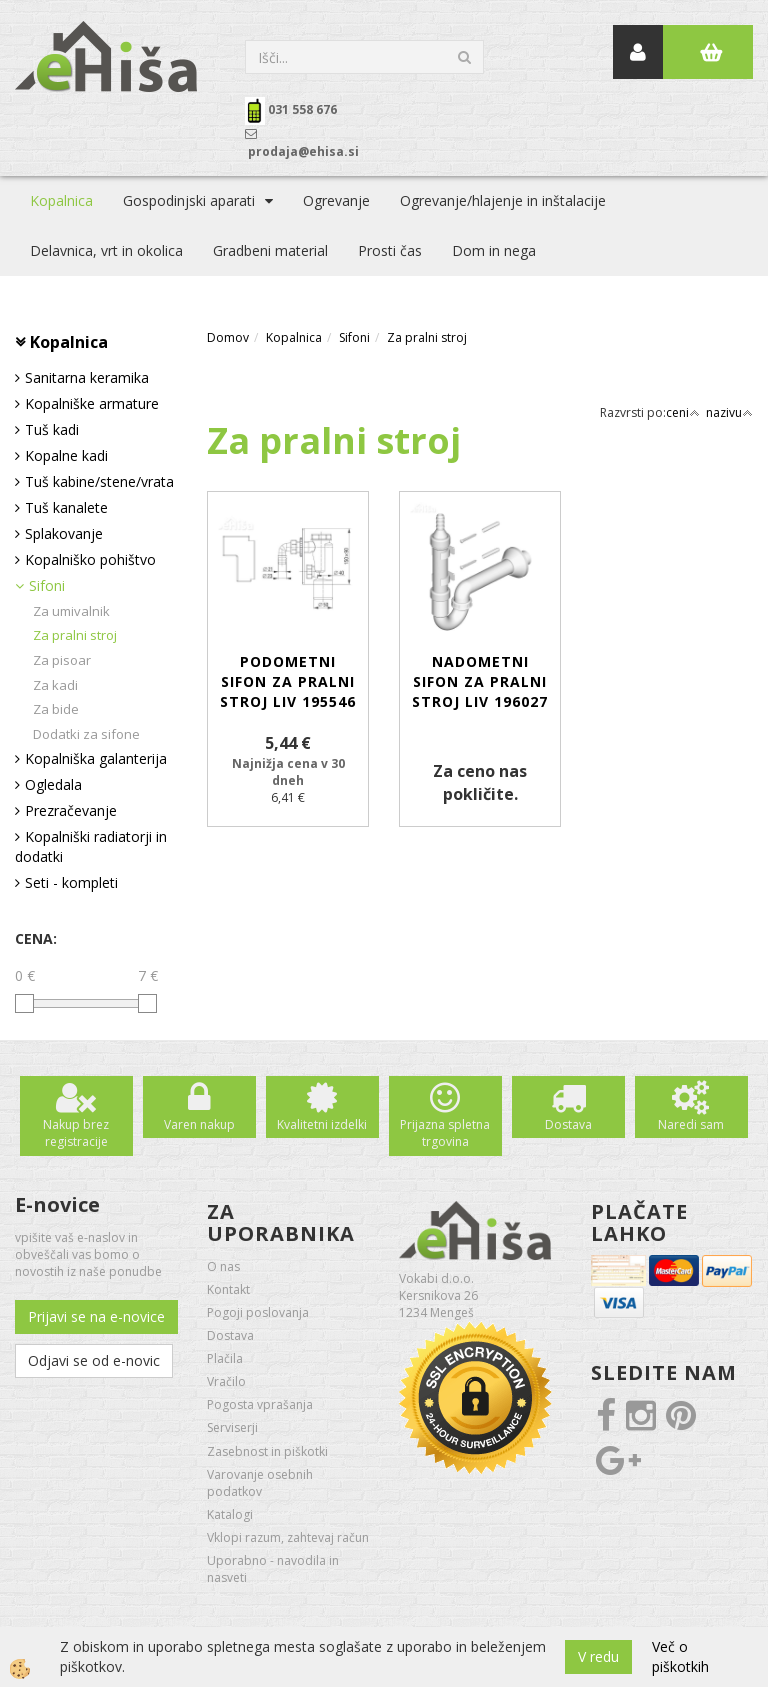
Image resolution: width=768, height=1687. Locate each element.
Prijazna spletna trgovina (445, 1133)
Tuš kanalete (66, 507)
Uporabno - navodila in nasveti (273, 1569)
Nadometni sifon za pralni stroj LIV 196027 (480, 681)
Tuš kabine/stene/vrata (99, 481)
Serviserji (232, 1427)
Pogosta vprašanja (260, 1404)
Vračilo (226, 1381)
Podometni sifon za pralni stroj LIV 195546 (288, 681)
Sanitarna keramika (87, 377)
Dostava (568, 1124)
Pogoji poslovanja (258, 1312)
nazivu (729, 412)
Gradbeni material (270, 250)
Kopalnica (61, 200)
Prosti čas (390, 250)
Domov (228, 337)
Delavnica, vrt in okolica (106, 250)
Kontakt (228, 1289)
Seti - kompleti (71, 882)
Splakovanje (64, 533)
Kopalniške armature (92, 403)
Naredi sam (691, 1124)
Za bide (56, 709)
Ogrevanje (336, 200)
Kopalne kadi (66, 455)
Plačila (225, 1358)
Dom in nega (494, 250)
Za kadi (55, 685)
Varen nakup (199, 1124)
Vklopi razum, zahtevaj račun (288, 1537)
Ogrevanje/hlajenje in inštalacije (503, 200)
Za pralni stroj (75, 635)
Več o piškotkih (680, 1656)
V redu (598, 1656)
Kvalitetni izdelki (322, 1124)
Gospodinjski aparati (189, 200)
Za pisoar (62, 660)
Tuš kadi (52, 429)
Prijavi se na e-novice (96, 1316)
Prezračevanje (71, 810)
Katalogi (230, 1514)
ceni (683, 412)
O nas (223, 1266)
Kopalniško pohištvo (90, 559)
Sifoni (47, 585)
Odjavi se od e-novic (94, 1360)
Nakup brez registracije (76, 1133)
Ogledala (53, 784)
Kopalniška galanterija (96, 758)
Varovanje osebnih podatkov (260, 1483)
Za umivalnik (71, 611)
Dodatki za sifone (86, 734)
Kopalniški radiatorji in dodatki (91, 846)
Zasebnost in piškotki (267, 1451)
